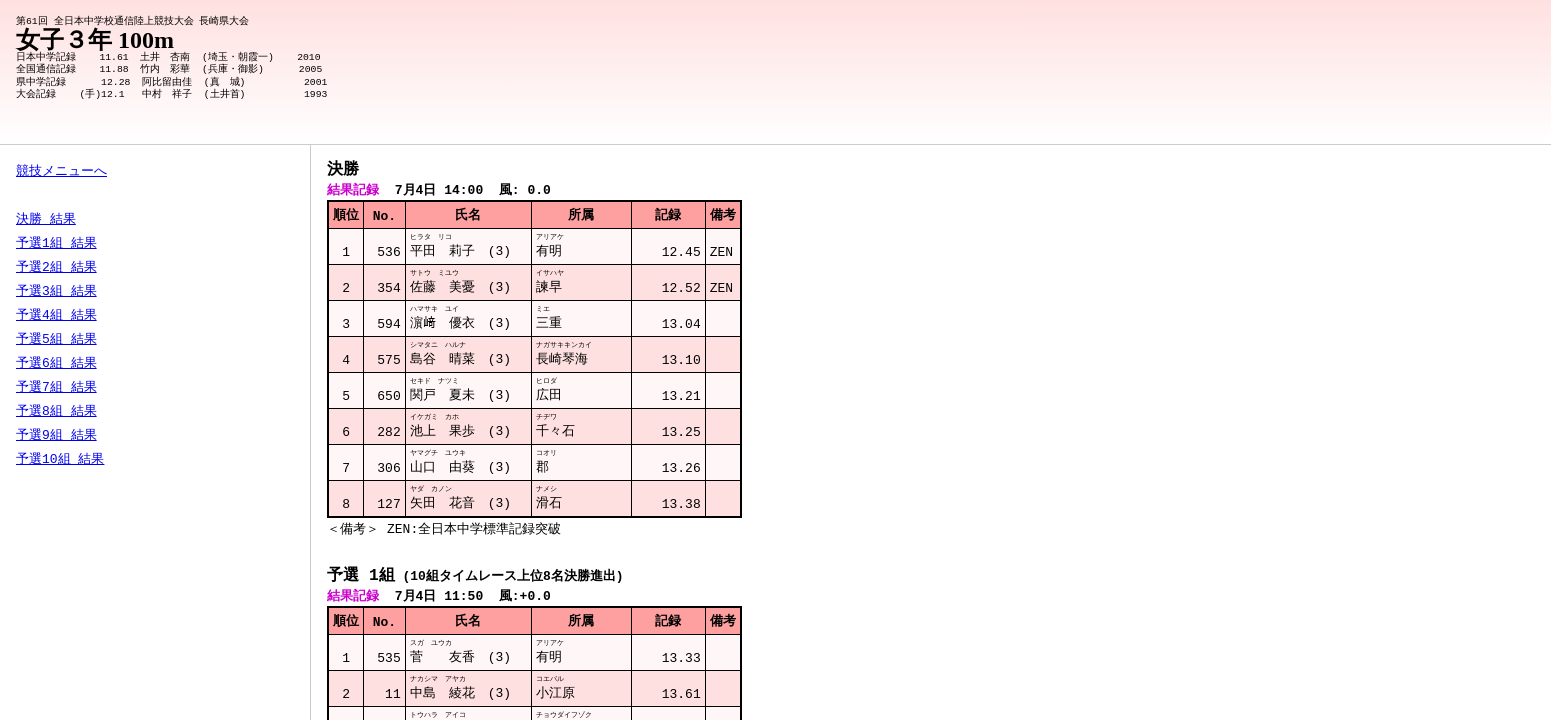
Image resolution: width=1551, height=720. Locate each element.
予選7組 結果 (56, 388)
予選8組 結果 (56, 412)
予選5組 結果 (56, 340)
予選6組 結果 (56, 364)
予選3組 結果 (56, 292)
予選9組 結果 (56, 436)
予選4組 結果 (56, 316)
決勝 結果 (46, 220)
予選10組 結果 (60, 460)
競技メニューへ (61, 172)
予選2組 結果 (56, 268)
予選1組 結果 (56, 244)
